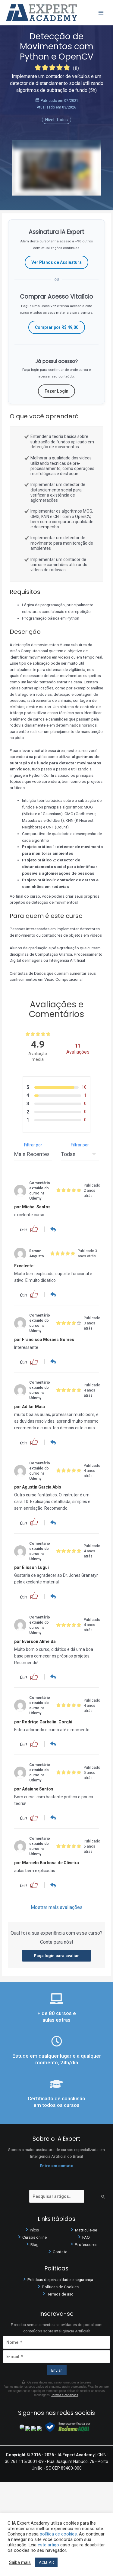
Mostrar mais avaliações (57, 1906)
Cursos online (34, 2235)
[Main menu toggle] (101, 12)
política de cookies (58, 2534)
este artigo (48, 2545)
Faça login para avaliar (56, 1954)
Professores (86, 2243)
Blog (34, 2243)
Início (34, 2228)
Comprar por (56, 327)
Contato (60, 2250)
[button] (34, 1228)
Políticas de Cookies (60, 2285)
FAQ (86, 2235)
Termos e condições (64, 2393)
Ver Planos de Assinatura (56, 262)
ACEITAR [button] (46, 2562)
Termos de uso (60, 2292)
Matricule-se (86, 2228)
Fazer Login (56, 391)
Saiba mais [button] (20, 2562)
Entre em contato (56, 2164)
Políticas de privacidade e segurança (60, 2278)
